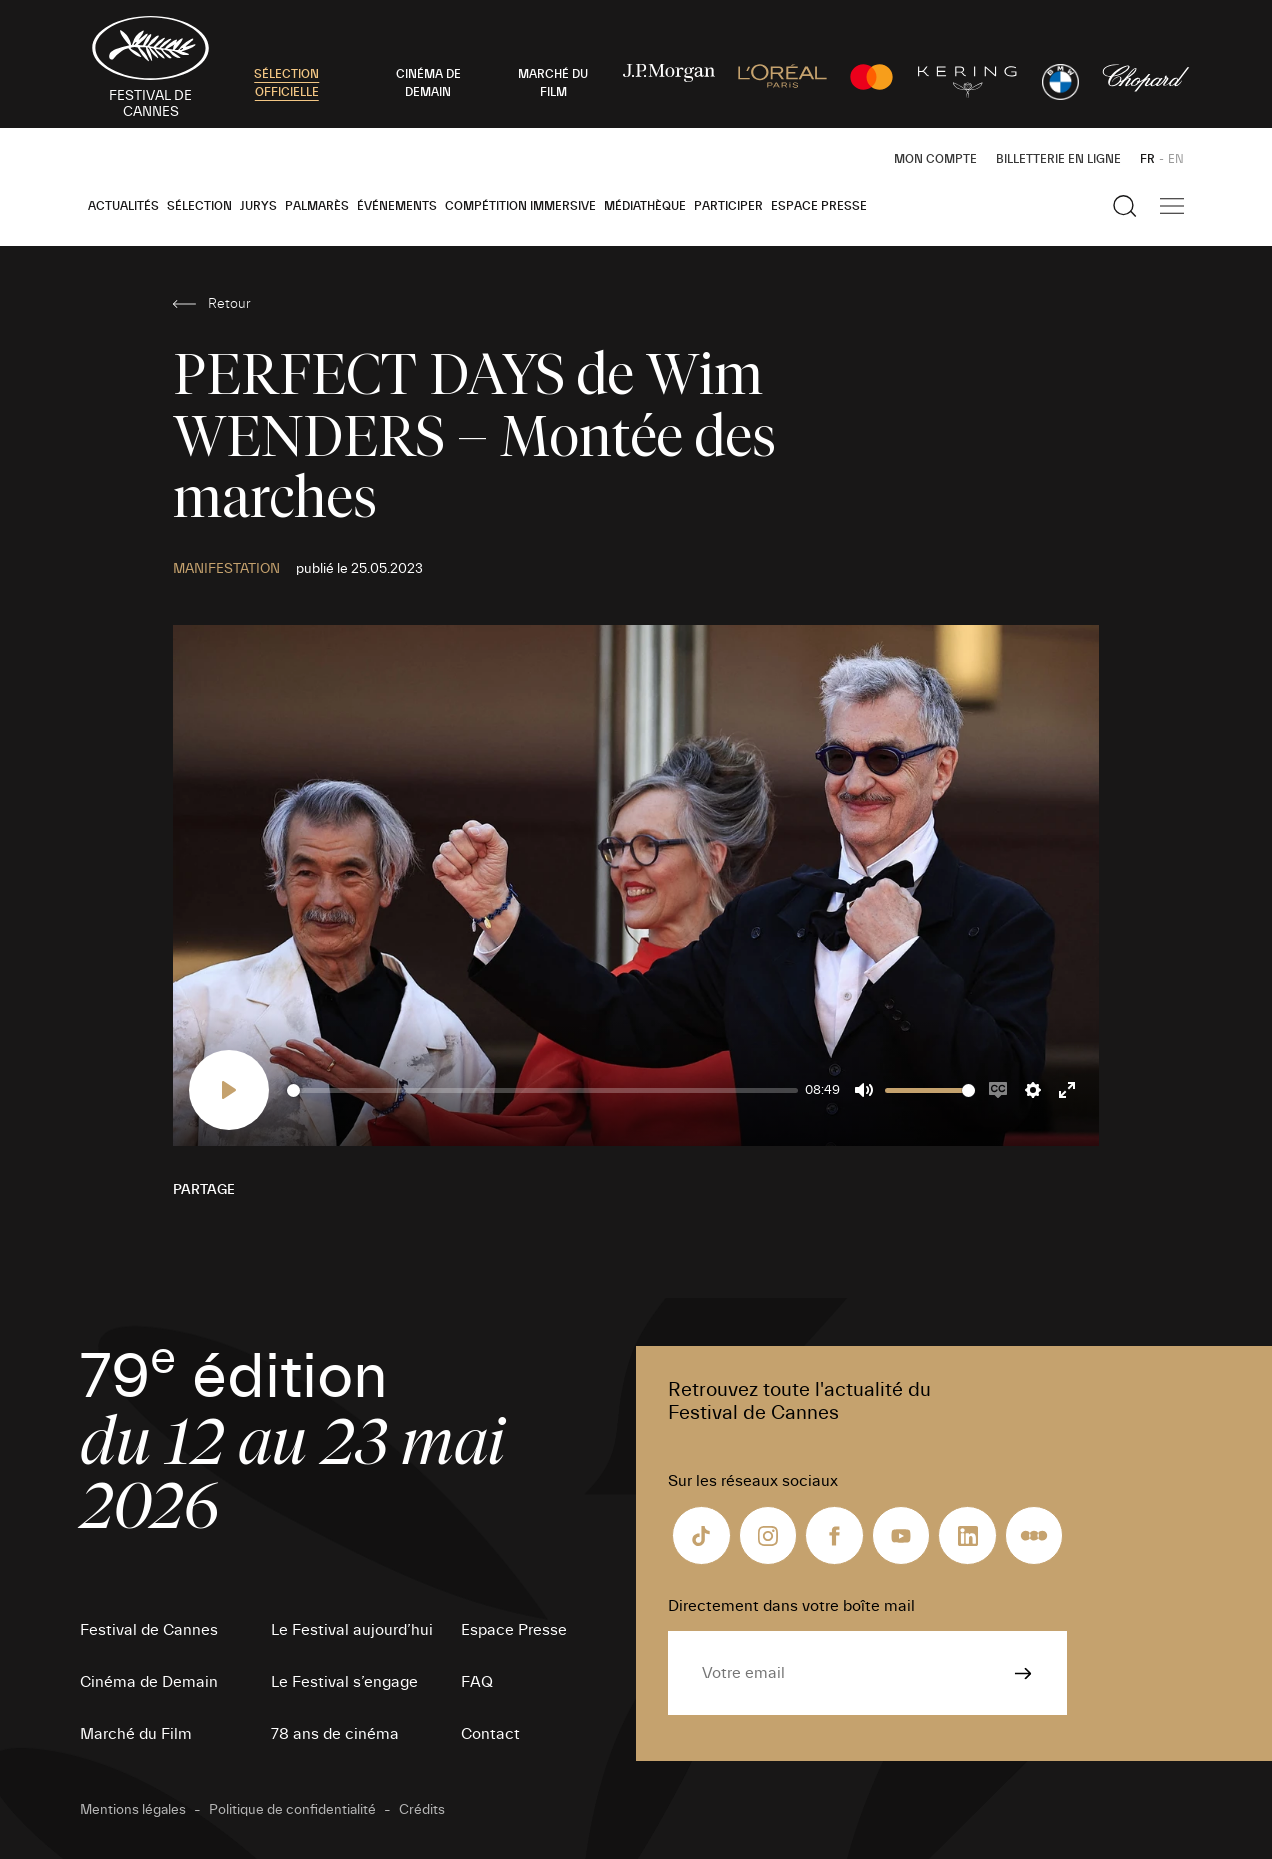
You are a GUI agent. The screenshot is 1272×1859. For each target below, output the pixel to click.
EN (1176, 159)
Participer (728, 206)
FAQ (477, 1682)
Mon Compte (935, 159)
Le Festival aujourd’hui (352, 1630)
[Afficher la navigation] (1172, 206)
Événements (397, 206)
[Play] (229, 1090)
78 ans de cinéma (335, 1734)
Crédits (422, 1810)
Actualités (123, 206)
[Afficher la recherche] (1125, 206)
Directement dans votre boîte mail (791, 1606)
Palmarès (317, 206)
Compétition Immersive (520, 206)
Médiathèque (645, 206)
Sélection (199, 206)
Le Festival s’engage (344, 1682)
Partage (204, 1190)
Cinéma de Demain (149, 1682)
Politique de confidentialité (292, 1810)
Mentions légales (133, 1810)
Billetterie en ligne (1058, 159)
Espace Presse (819, 206)
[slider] (542, 1090)
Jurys (258, 206)
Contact (490, 1734)
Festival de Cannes (149, 1630)
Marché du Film (136, 1734)
